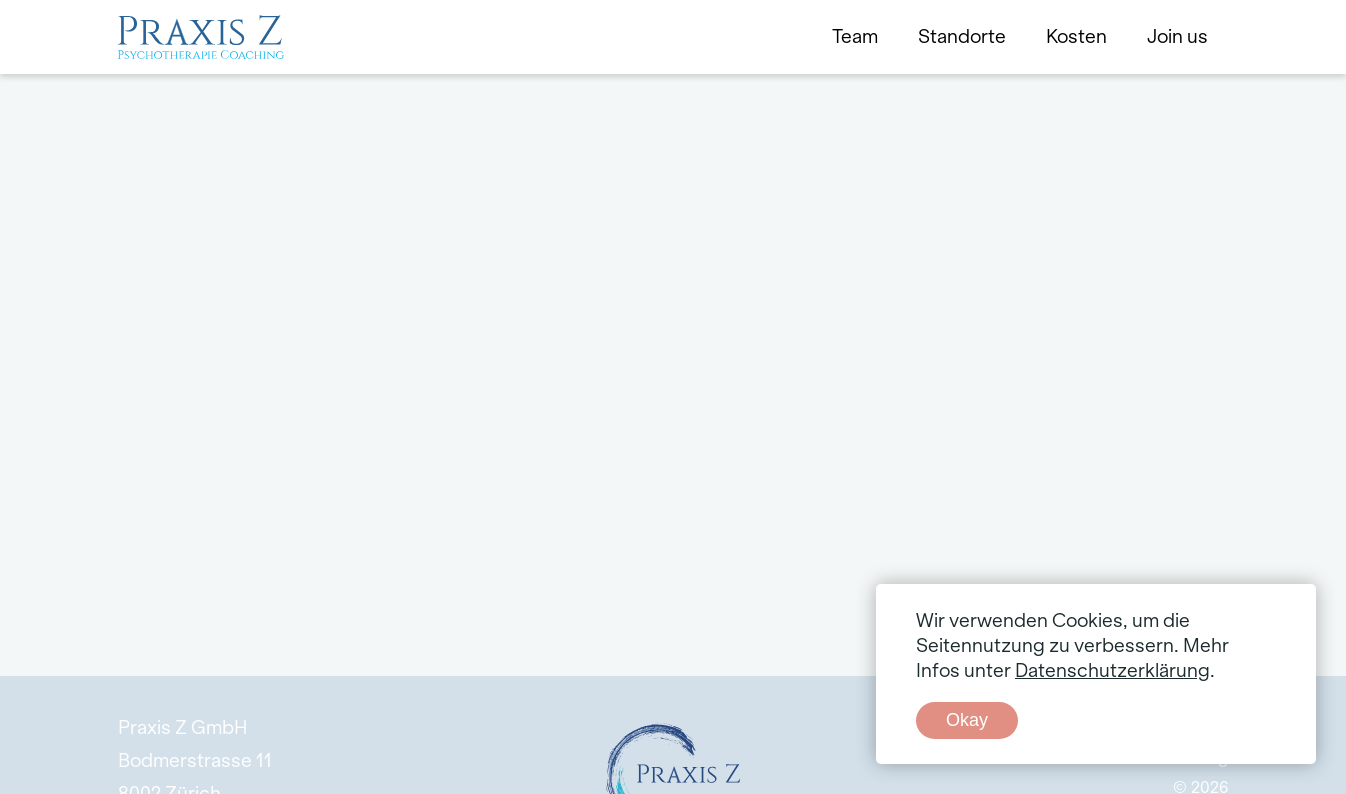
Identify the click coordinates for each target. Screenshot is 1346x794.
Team (855, 37)
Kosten (1076, 37)
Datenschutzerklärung (1112, 671)
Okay (967, 720)
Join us (1177, 37)
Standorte (962, 37)
